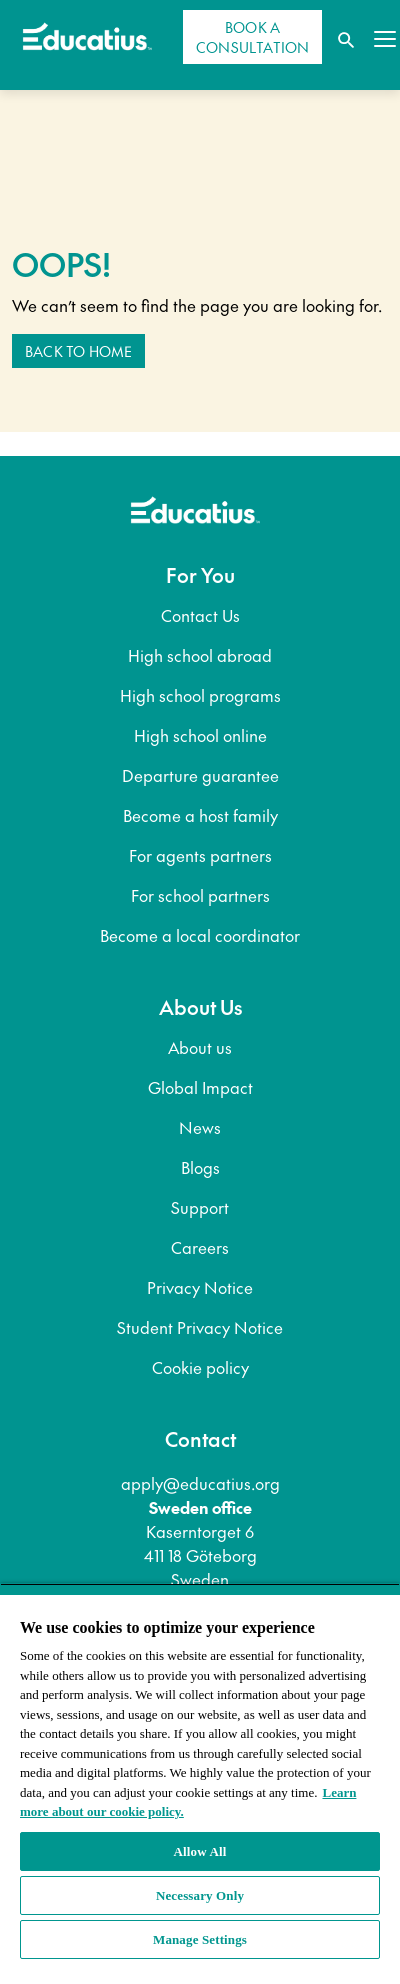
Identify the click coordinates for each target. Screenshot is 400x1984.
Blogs (200, 1167)
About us (200, 1047)
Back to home (78, 351)
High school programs (200, 695)
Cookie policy (200, 1367)
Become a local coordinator (200, 935)
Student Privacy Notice (200, 1327)
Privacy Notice (200, 1287)
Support (200, 1207)
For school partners (200, 895)
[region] (200, 1783)
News (200, 1127)
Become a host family (200, 815)
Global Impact (200, 1087)
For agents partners (200, 855)
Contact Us (200, 615)
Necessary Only (200, 1895)
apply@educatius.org (200, 1483)
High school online (200, 735)
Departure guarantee (200, 775)
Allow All (200, 1851)
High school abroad (200, 655)
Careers (200, 1247)
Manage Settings (200, 1939)
